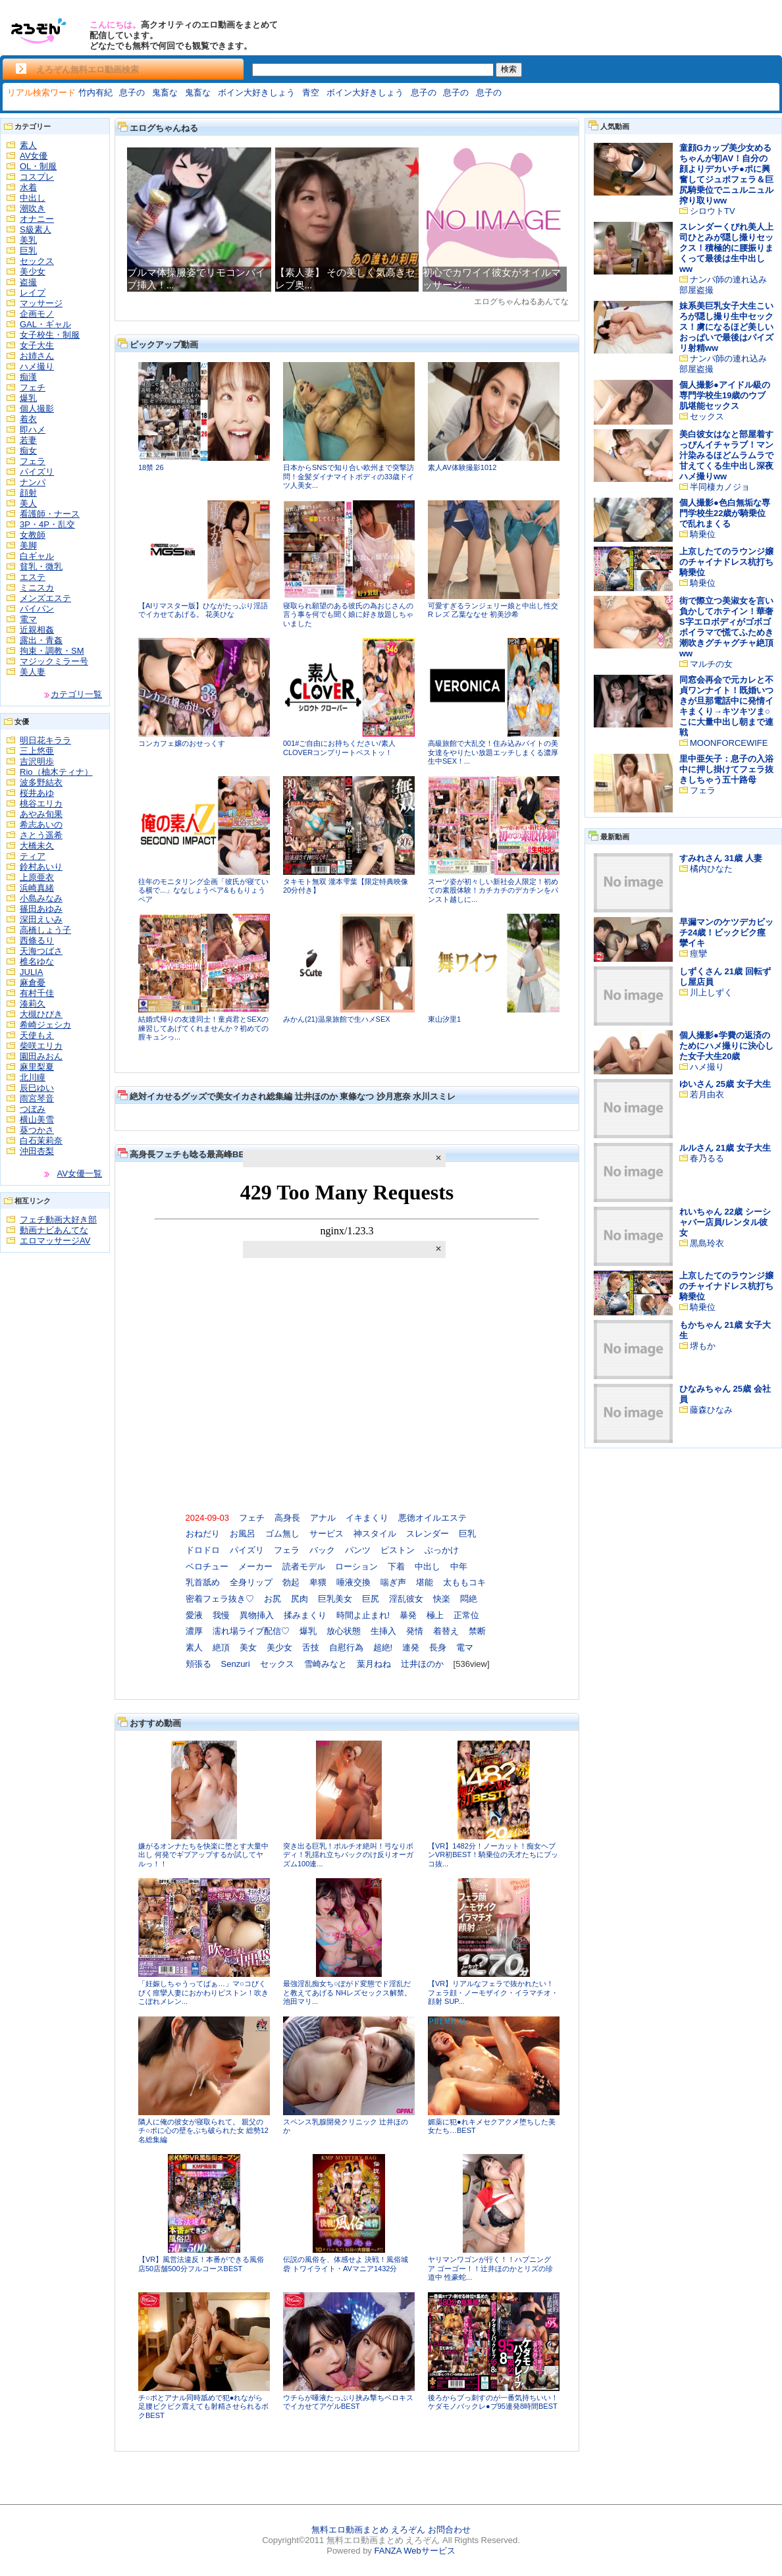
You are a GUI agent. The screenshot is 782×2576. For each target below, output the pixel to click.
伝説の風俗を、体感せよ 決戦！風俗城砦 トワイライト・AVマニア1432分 (345, 2264)
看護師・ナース (50, 514)
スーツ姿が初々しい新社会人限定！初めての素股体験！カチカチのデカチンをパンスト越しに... (493, 890)
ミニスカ (37, 587)
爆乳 (28, 398)
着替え (446, 1631)
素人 (28, 145)
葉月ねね (374, 1664)
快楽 (441, 1599)
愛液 (194, 1615)
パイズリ (37, 472)
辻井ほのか (422, 1664)
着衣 (28, 419)
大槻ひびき (41, 1014)
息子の (132, 92)
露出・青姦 (41, 640)
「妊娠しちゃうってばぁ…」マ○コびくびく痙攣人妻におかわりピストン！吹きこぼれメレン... (203, 1992)
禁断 (477, 1631)
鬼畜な (165, 92)
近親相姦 (37, 630)
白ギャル (37, 556)
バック (322, 1550)
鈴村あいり (41, 867)
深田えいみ (41, 919)
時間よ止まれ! (363, 1615)
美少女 (32, 271)
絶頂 (221, 1647)
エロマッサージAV (55, 1241)
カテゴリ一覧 (76, 694)
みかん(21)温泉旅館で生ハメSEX (336, 1019)
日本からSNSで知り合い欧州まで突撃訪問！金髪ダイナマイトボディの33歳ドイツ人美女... (348, 476)
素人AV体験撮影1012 (462, 467)
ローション (356, 1566)
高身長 (287, 1518)
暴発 (408, 1615)
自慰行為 (346, 1647)
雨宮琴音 (37, 1098)
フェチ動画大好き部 (58, 1219)
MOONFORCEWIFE (729, 743)
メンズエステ (45, 598)
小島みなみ (41, 898)
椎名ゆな (37, 961)
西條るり (37, 940)
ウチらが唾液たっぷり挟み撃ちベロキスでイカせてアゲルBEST (348, 2402)
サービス (326, 1533)
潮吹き (32, 208)
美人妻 (32, 672)
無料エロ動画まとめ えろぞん (368, 2530)
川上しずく (711, 992)
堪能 (424, 1582)
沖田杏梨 (37, 1151)
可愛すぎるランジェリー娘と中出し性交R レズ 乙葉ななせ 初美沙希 (493, 610)
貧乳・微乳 (41, 566)
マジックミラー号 (54, 661)
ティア (32, 856)
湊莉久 (32, 1004)
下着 (396, 1566)
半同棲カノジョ (720, 487)
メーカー (255, 1566)
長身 (437, 1647)
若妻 (28, 440)
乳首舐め (203, 1582)
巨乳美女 (335, 1599)
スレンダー (427, 1533)
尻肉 (299, 1599)
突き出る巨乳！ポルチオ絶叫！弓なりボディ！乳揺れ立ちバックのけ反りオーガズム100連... (348, 1855)
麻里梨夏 (37, 1067)
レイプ (32, 293)
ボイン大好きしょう (256, 92)
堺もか (703, 1346)
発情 (414, 1631)
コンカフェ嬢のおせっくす (181, 743)
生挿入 (383, 1631)
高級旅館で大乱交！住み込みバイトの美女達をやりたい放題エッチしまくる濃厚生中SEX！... (493, 752)
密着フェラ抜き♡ (220, 1599)
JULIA (31, 972)
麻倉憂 (32, 982)
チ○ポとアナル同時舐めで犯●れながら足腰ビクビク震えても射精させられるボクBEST (203, 2406)
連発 (410, 1647)
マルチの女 (711, 664)
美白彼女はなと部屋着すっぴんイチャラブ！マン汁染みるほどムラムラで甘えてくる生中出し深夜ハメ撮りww (726, 455)
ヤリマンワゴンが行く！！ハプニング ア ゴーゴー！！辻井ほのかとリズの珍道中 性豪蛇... (490, 2268)
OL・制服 (38, 166)
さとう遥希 (41, 835)
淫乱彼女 (406, 1599)
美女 (248, 1647)
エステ (32, 577)
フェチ (32, 387)
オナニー (37, 219)
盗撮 (28, 282)
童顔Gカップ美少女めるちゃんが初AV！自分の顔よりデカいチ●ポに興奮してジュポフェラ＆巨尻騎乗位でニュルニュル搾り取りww (726, 174)
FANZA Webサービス (414, 2551)
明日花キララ (45, 740)
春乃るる (707, 1158)
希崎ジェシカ (45, 1025)
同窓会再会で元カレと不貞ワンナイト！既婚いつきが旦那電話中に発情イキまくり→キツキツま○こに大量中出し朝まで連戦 (726, 706)
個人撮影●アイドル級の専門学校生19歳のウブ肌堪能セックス (724, 395)
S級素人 (35, 229)
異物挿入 (257, 1615)
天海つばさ (41, 951)
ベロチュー (207, 1566)
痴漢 (28, 377)
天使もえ (37, 1035)
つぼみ (32, 1109)
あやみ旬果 (41, 814)
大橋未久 (37, 846)
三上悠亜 (37, 751)
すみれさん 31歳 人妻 (720, 858)
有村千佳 (37, 993)
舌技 (310, 1647)
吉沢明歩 (37, 761)
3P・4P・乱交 (47, 524)
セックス (37, 261)
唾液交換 (353, 1582)
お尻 (272, 1599)
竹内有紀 (95, 92)
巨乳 (28, 250)
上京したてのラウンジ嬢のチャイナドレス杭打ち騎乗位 (726, 561)
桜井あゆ (37, 793)
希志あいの (41, 824)
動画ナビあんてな (54, 1230)
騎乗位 (703, 534)
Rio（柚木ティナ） (56, 772)
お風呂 (242, 1533)
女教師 (32, 535)
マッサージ (41, 303)
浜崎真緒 (37, 888)
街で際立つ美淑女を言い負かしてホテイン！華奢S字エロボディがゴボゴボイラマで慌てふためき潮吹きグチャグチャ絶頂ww (726, 627)
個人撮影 (37, 408)
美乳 (28, 240)
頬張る (198, 1664)
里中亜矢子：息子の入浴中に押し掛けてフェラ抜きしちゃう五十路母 (726, 769)
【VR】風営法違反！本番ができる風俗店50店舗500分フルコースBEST (201, 2264)
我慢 (221, 1615)
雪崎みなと (325, 1664)
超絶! (383, 1647)
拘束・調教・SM (52, 651)
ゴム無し (282, 1533)
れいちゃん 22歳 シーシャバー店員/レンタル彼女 (725, 1222)
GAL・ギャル (45, 324)
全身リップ (251, 1582)
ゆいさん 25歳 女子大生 (725, 1084)
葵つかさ (37, 1130)
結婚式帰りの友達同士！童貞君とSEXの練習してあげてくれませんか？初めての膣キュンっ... (203, 1028)
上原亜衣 (37, 877)
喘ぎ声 (393, 1582)
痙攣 (698, 954)
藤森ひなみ (711, 1410)
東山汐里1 (444, 1019)
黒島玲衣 (707, 1243)
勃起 (291, 1582)
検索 (509, 69)
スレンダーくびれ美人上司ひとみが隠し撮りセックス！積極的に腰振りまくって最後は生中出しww (726, 248)
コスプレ (37, 177)
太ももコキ (464, 1582)
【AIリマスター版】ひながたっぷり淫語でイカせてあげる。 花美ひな (203, 610)
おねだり (203, 1533)
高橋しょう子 (45, 930)
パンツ (358, 1550)
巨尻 (370, 1599)
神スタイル (374, 1533)
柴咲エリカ (41, 1046)
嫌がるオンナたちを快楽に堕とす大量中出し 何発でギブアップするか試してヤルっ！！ (203, 1855)
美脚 (28, 545)
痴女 (28, 451)
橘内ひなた (711, 869)
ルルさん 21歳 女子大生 (725, 1148)
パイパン (37, 609)
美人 (28, 503)
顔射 (28, 493)
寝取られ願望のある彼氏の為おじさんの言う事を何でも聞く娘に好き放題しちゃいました (348, 614)
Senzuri (235, 1664)
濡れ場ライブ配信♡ (251, 1631)
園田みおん (41, 1056)
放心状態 (343, 1631)
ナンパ (32, 482)
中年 (458, 1566)
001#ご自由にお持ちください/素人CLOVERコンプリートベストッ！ (339, 747)
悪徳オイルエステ (432, 1518)
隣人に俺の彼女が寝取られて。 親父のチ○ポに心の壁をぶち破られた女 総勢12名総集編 (203, 2130)
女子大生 (37, 345)
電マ (28, 619)
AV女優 (33, 156)
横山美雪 (37, 1119)
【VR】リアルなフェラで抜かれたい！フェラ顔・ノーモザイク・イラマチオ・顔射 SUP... (493, 1992)
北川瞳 (32, 1077)
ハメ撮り (37, 366)
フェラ (32, 461)
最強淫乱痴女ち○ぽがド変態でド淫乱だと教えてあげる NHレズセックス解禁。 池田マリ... (347, 1992)
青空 (310, 92)
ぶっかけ (442, 1550)
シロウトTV (712, 211)
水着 (28, 187)
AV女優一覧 (79, 1173)
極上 (435, 1615)
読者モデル (303, 1566)
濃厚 (194, 1631)
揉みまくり (305, 1615)
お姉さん (37, 356)
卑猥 (317, 1582)
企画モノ (37, 314)
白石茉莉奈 (41, 1140)
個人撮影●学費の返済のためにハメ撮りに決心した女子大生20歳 (726, 1045)
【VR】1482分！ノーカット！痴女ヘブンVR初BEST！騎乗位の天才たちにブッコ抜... (493, 1855)
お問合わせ (449, 2530)
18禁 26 (151, 467)
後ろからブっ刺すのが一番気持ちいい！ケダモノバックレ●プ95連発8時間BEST (493, 2402)
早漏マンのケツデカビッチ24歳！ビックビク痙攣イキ (726, 932)
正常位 (466, 1615)
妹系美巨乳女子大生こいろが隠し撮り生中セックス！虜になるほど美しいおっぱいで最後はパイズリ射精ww (726, 327)
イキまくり (367, 1518)
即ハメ (32, 429)
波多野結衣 (41, 782)
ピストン (397, 1550)
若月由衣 (707, 1094)
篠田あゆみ (41, 909)
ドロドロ (203, 1550)
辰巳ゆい (37, 1088)
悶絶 (468, 1599)
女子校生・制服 (50, 335)
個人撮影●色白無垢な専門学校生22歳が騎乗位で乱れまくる (724, 513)
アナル (323, 1518)
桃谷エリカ (41, 803)
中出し (32, 198)
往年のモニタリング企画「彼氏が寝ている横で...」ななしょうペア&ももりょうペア (203, 890)
